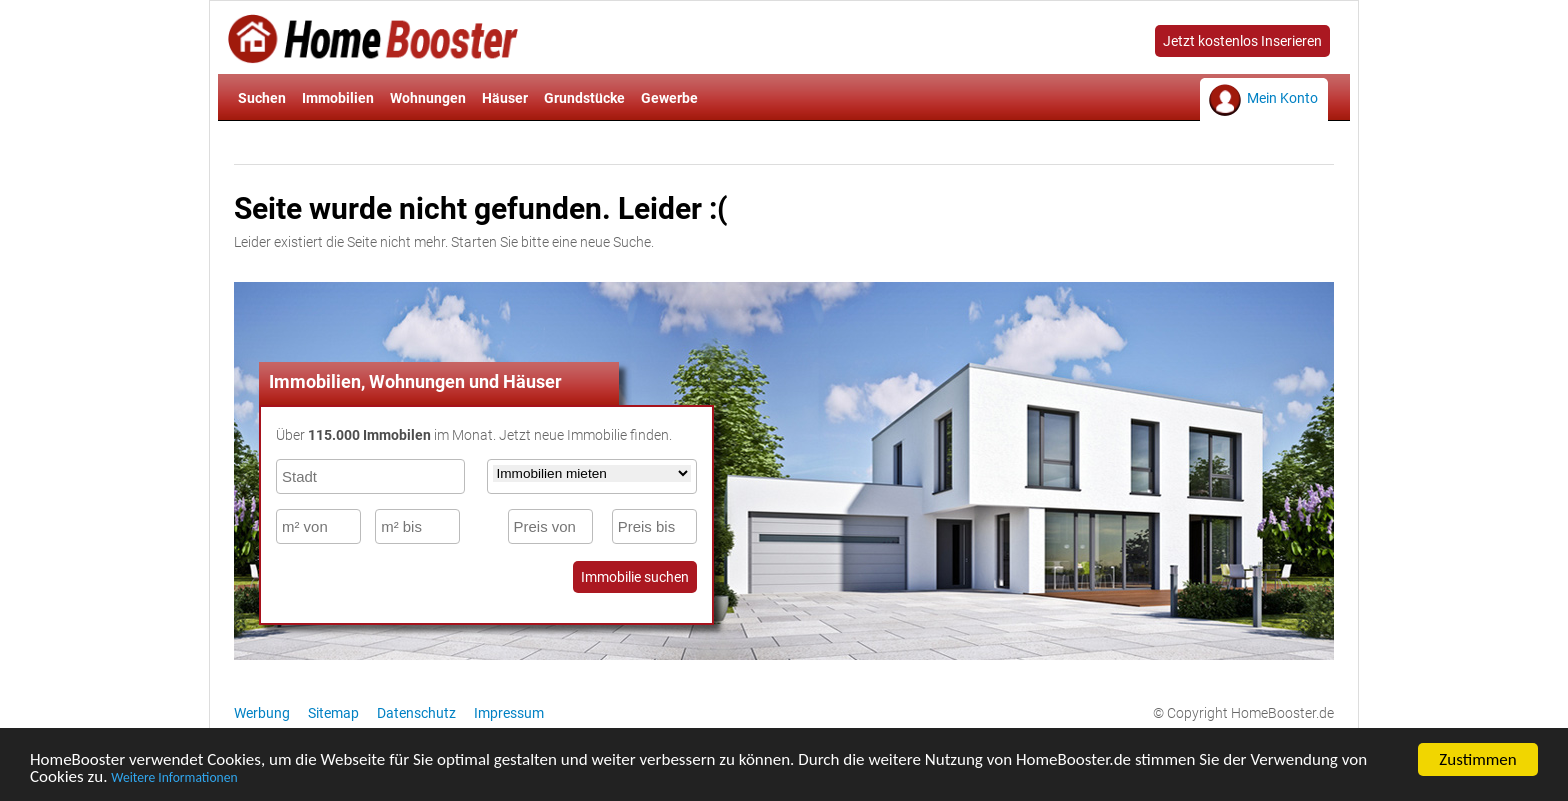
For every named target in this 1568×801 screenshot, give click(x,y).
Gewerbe (669, 98)
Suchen (262, 98)
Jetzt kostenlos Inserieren (1242, 41)
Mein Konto (1282, 98)
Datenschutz (416, 713)
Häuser (505, 98)
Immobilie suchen (635, 577)
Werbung (262, 713)
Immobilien (338, 98)
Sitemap (333, 713)
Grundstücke (584, 98)
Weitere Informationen (174, 780)
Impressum (509, 713)
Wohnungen (428, 98)
